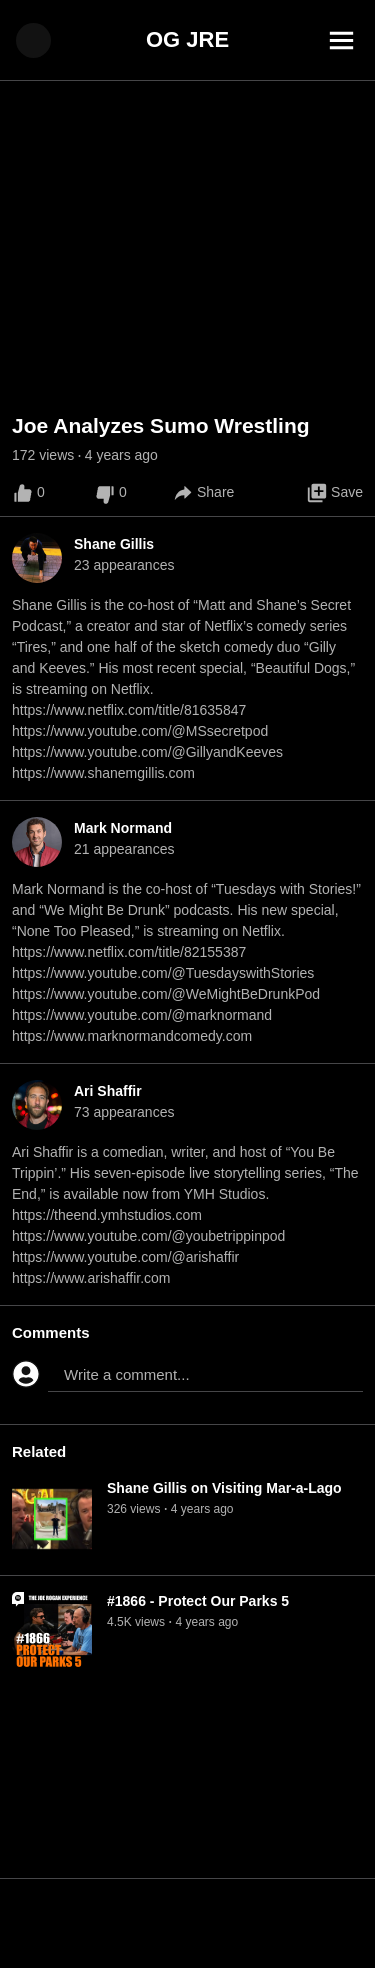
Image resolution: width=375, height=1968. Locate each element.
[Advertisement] (187, 1923)
